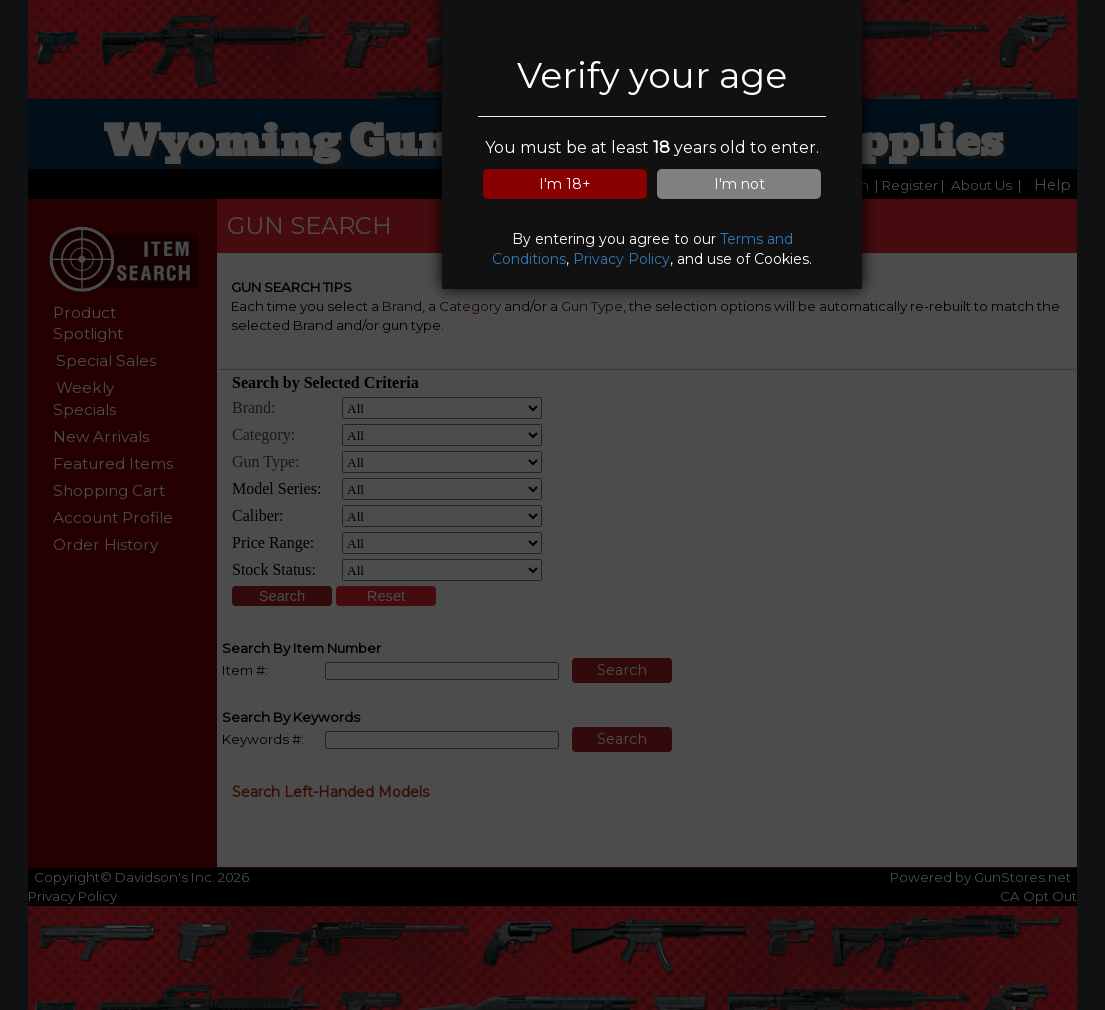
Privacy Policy (621, 259)
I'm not (739, 184)
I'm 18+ (565, 184)
